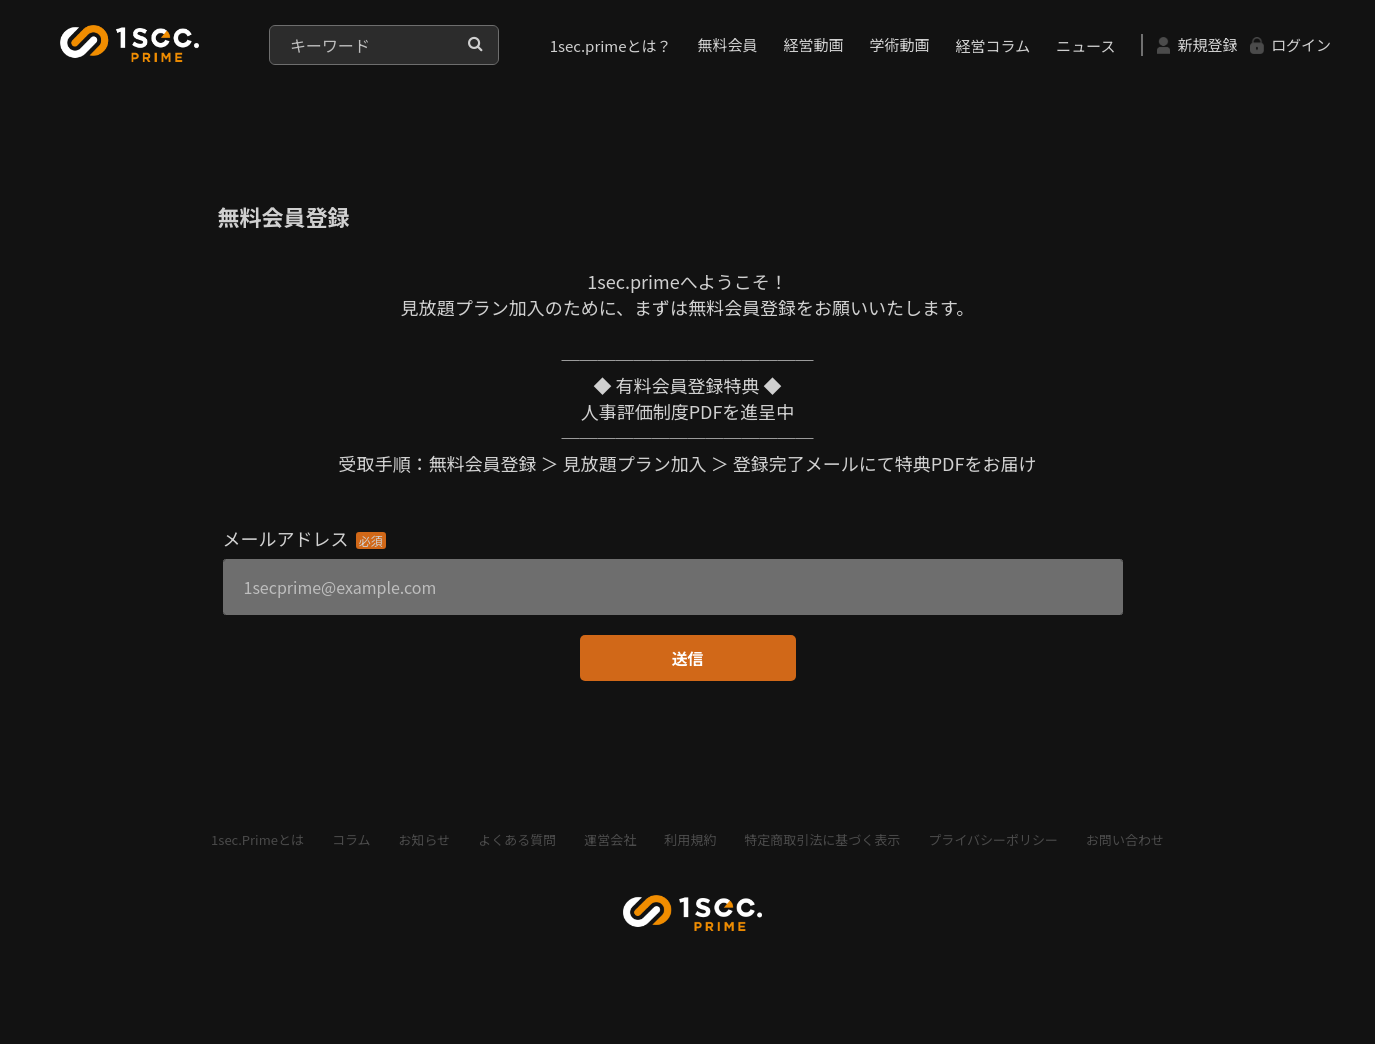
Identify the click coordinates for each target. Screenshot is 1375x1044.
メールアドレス (286, 538)
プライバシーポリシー (993, 839)
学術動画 (900, 44)
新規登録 (1197, 44)
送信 (687, 658)
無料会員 (728, 44)
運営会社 (610, 839)
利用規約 (690, 839)
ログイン (1290, 44)
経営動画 (814, 44)
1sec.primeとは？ (611, 45)
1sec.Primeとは (257, 839)
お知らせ (425, 839)
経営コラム (993, 45)
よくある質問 (517, 839)
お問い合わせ (1125, 839)
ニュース (1085, 45)
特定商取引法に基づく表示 (822, 839)
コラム (351, 839)
